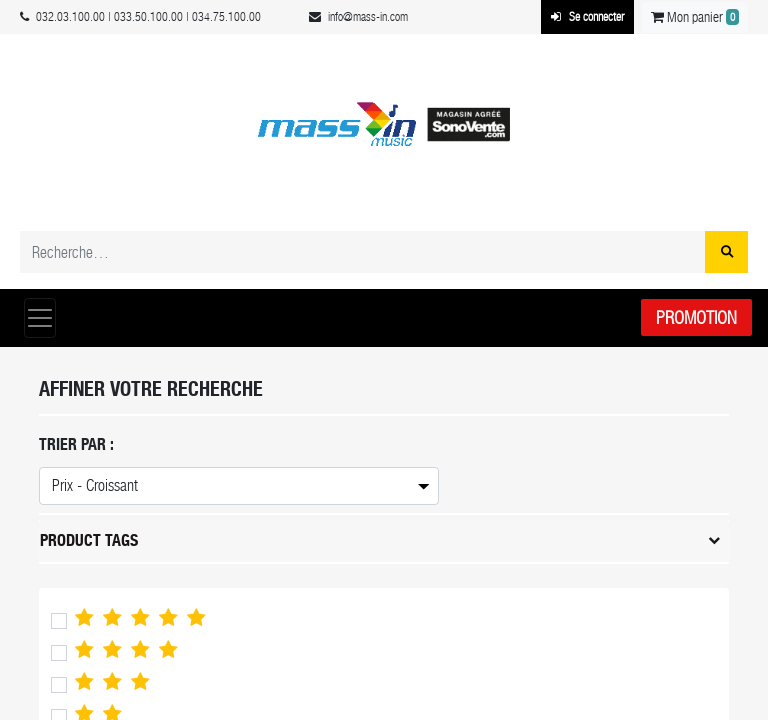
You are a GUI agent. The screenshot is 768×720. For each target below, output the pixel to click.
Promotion (696, 317)
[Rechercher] (726, 252)
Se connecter (587, 17)
